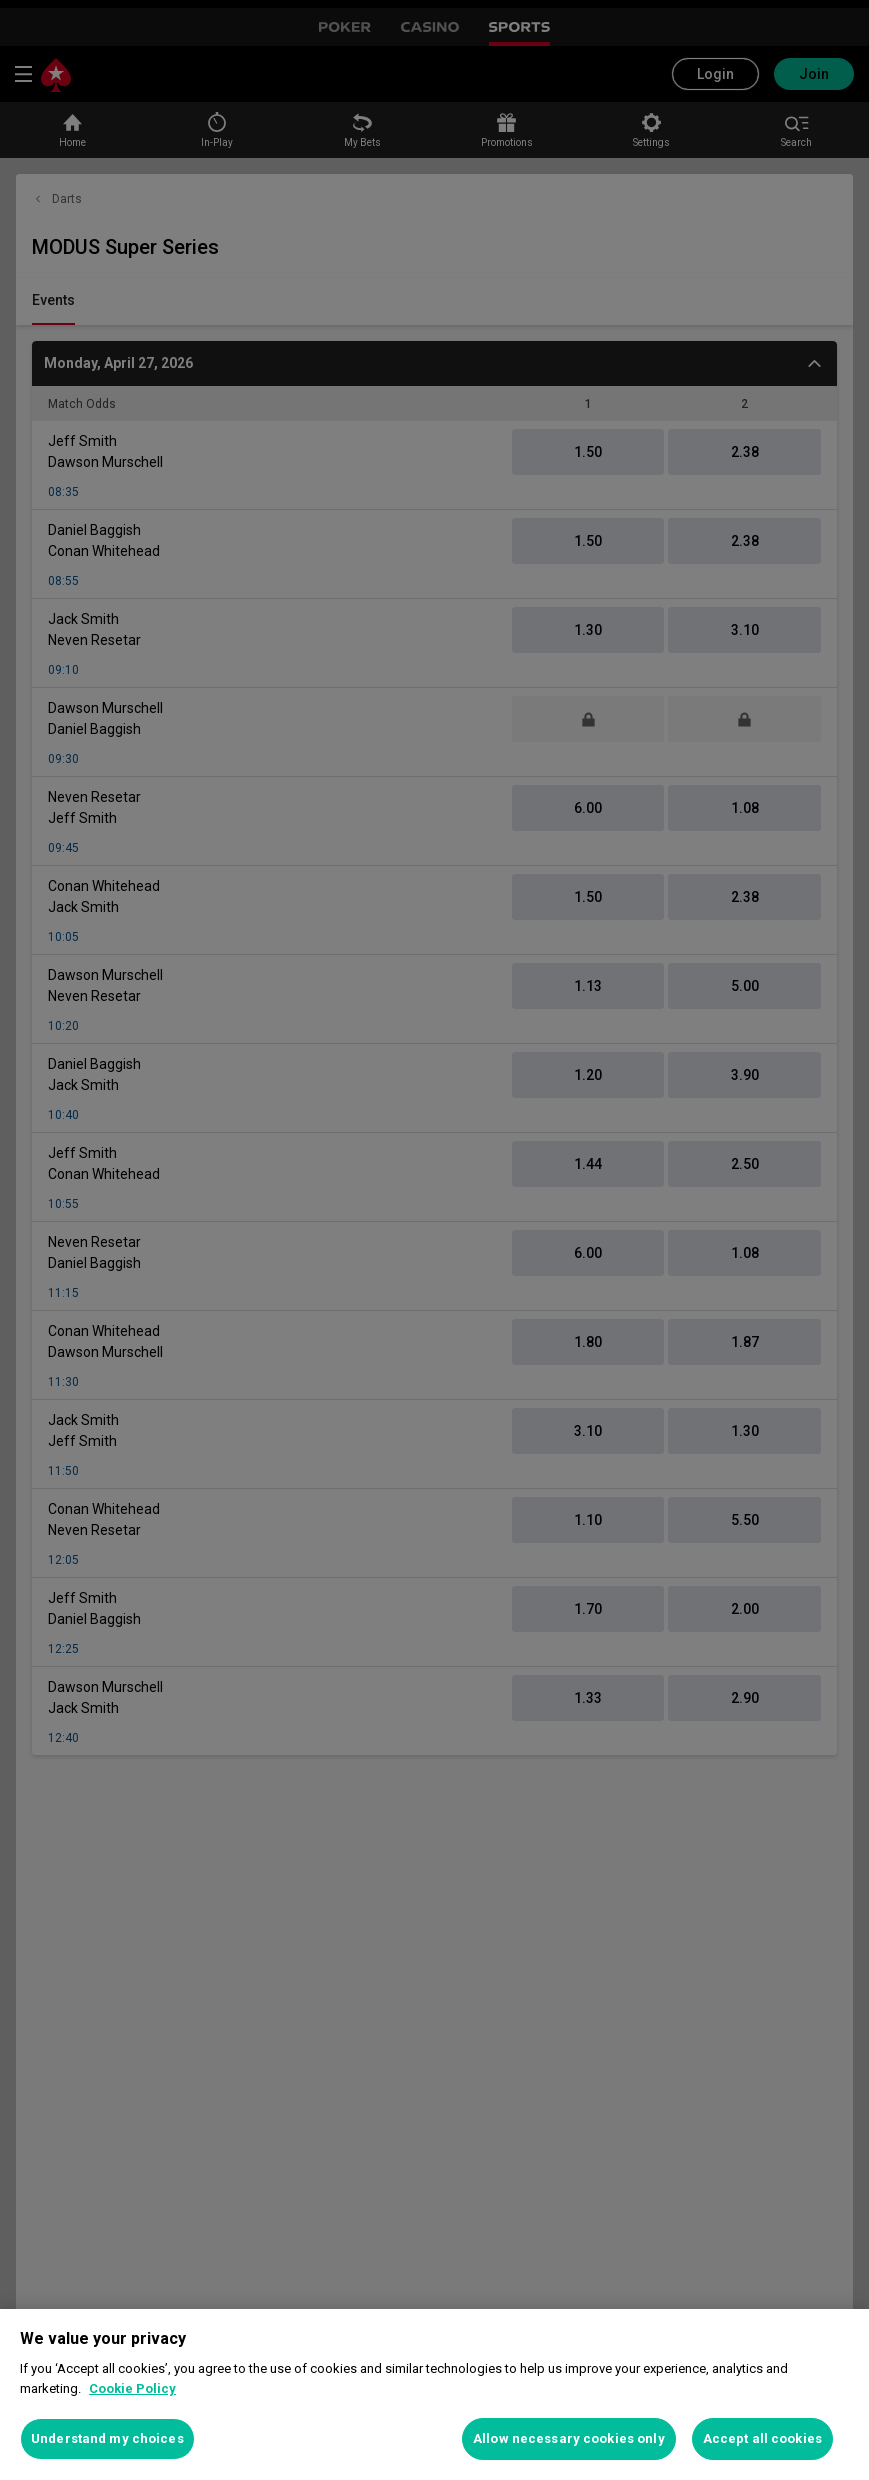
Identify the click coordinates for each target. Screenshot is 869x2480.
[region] (434, 2394)
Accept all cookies (762, 2438)
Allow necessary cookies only (569, 2438)
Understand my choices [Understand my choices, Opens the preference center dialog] (107, 2438)
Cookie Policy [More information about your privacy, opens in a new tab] (132, 2388)
